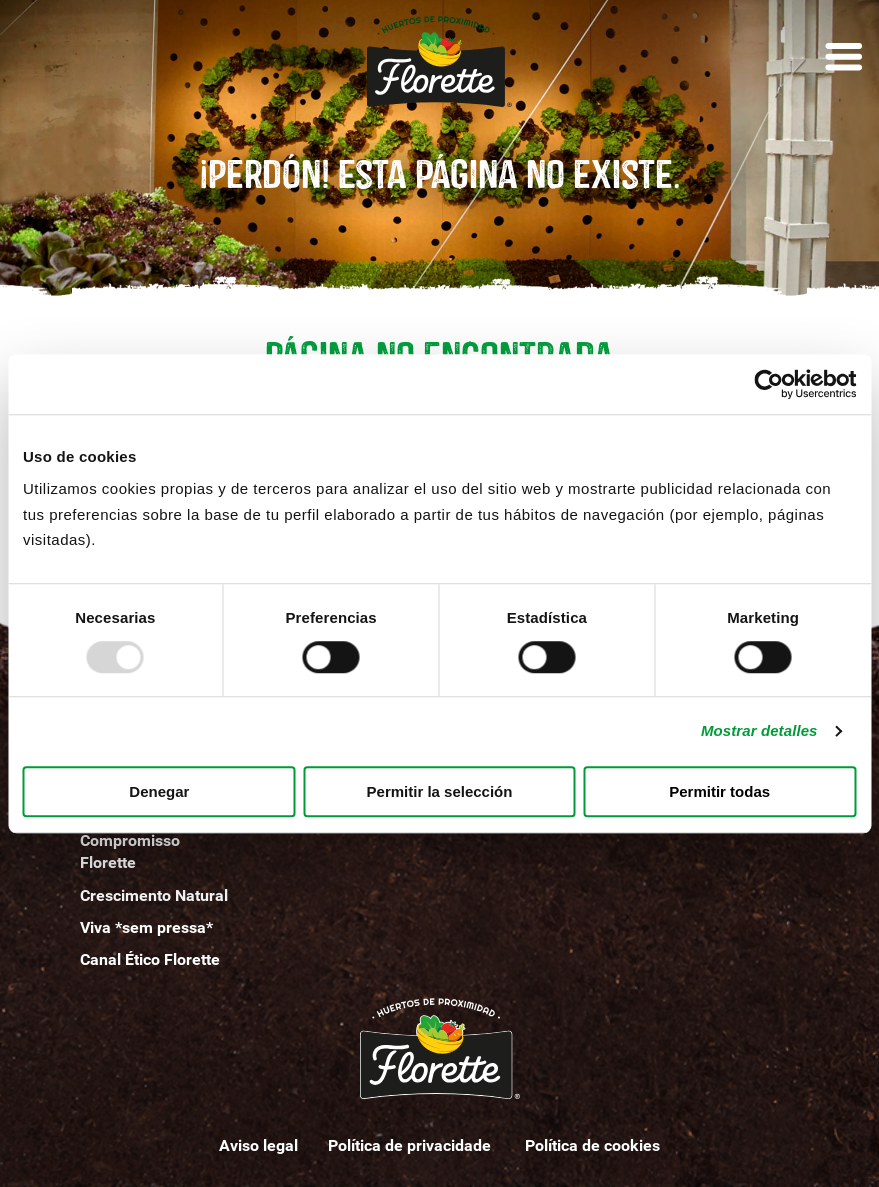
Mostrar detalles (759, 731)
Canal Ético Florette (150, 959)
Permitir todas (719, 791)
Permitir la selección (440, 791)
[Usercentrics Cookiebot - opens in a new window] (768, 384)
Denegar (159, 791)
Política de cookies (592, 1145)
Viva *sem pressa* (146, 927)
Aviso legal (258, 1145)
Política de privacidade (411, 1145)
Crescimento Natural (154, 895)
